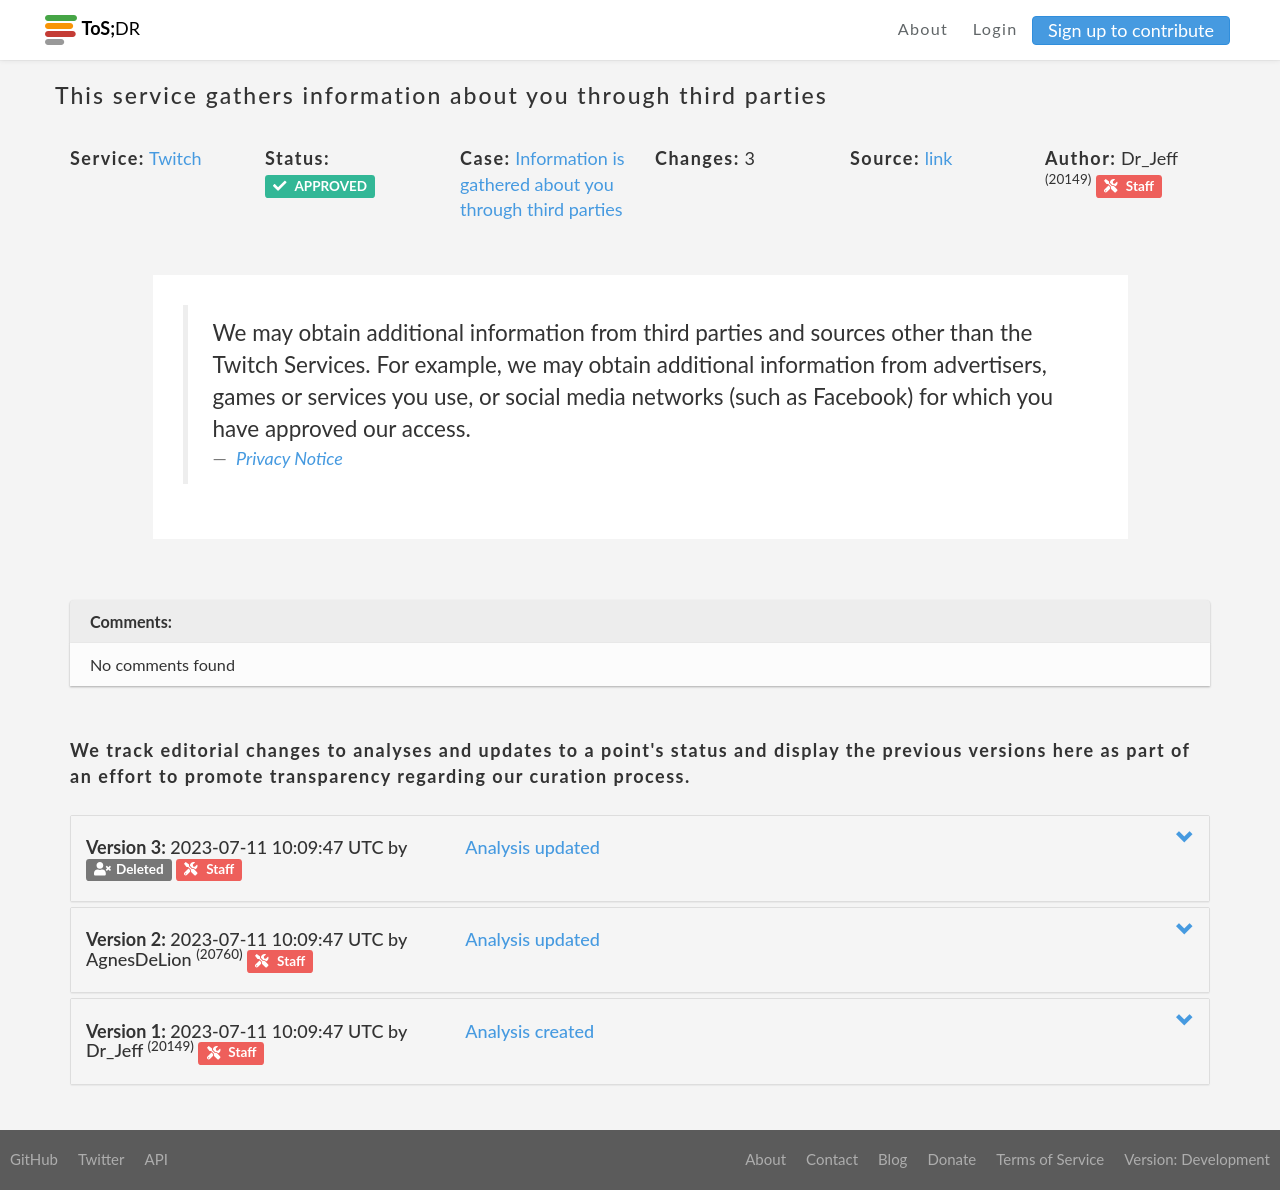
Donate (951, 1159)
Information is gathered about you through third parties (542, 183)
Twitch (175, 158)
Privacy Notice (289, 458)
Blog (892, 1159)
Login (995, 28)
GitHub (34, 1159)
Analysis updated (532, 847)
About (923, 28)
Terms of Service (1050, 1159)
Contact (832, 1159)
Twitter (101, 1159)
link (939, 158)
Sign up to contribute (1131, 30)
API (155, 1159)
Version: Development (1197, 1159)
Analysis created (529, 1031)
